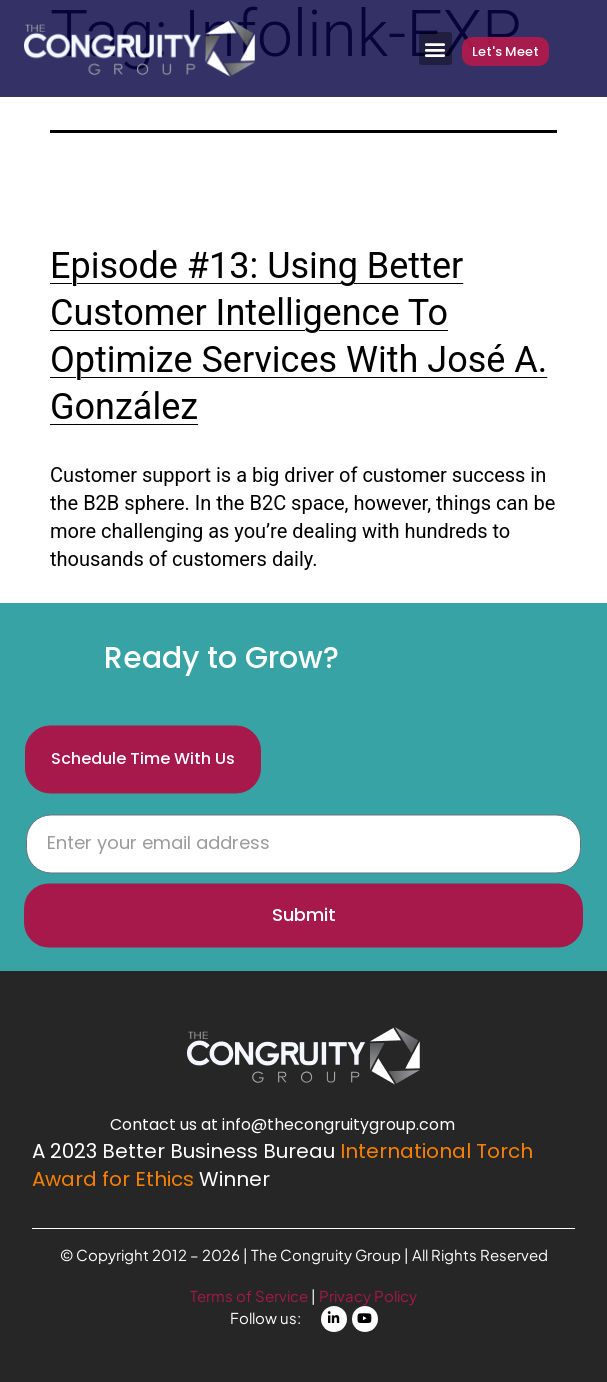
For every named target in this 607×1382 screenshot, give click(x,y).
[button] (435, 48)
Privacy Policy (368, 1295)
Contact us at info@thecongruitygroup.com (282, 1124)
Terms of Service (250, 1295)
